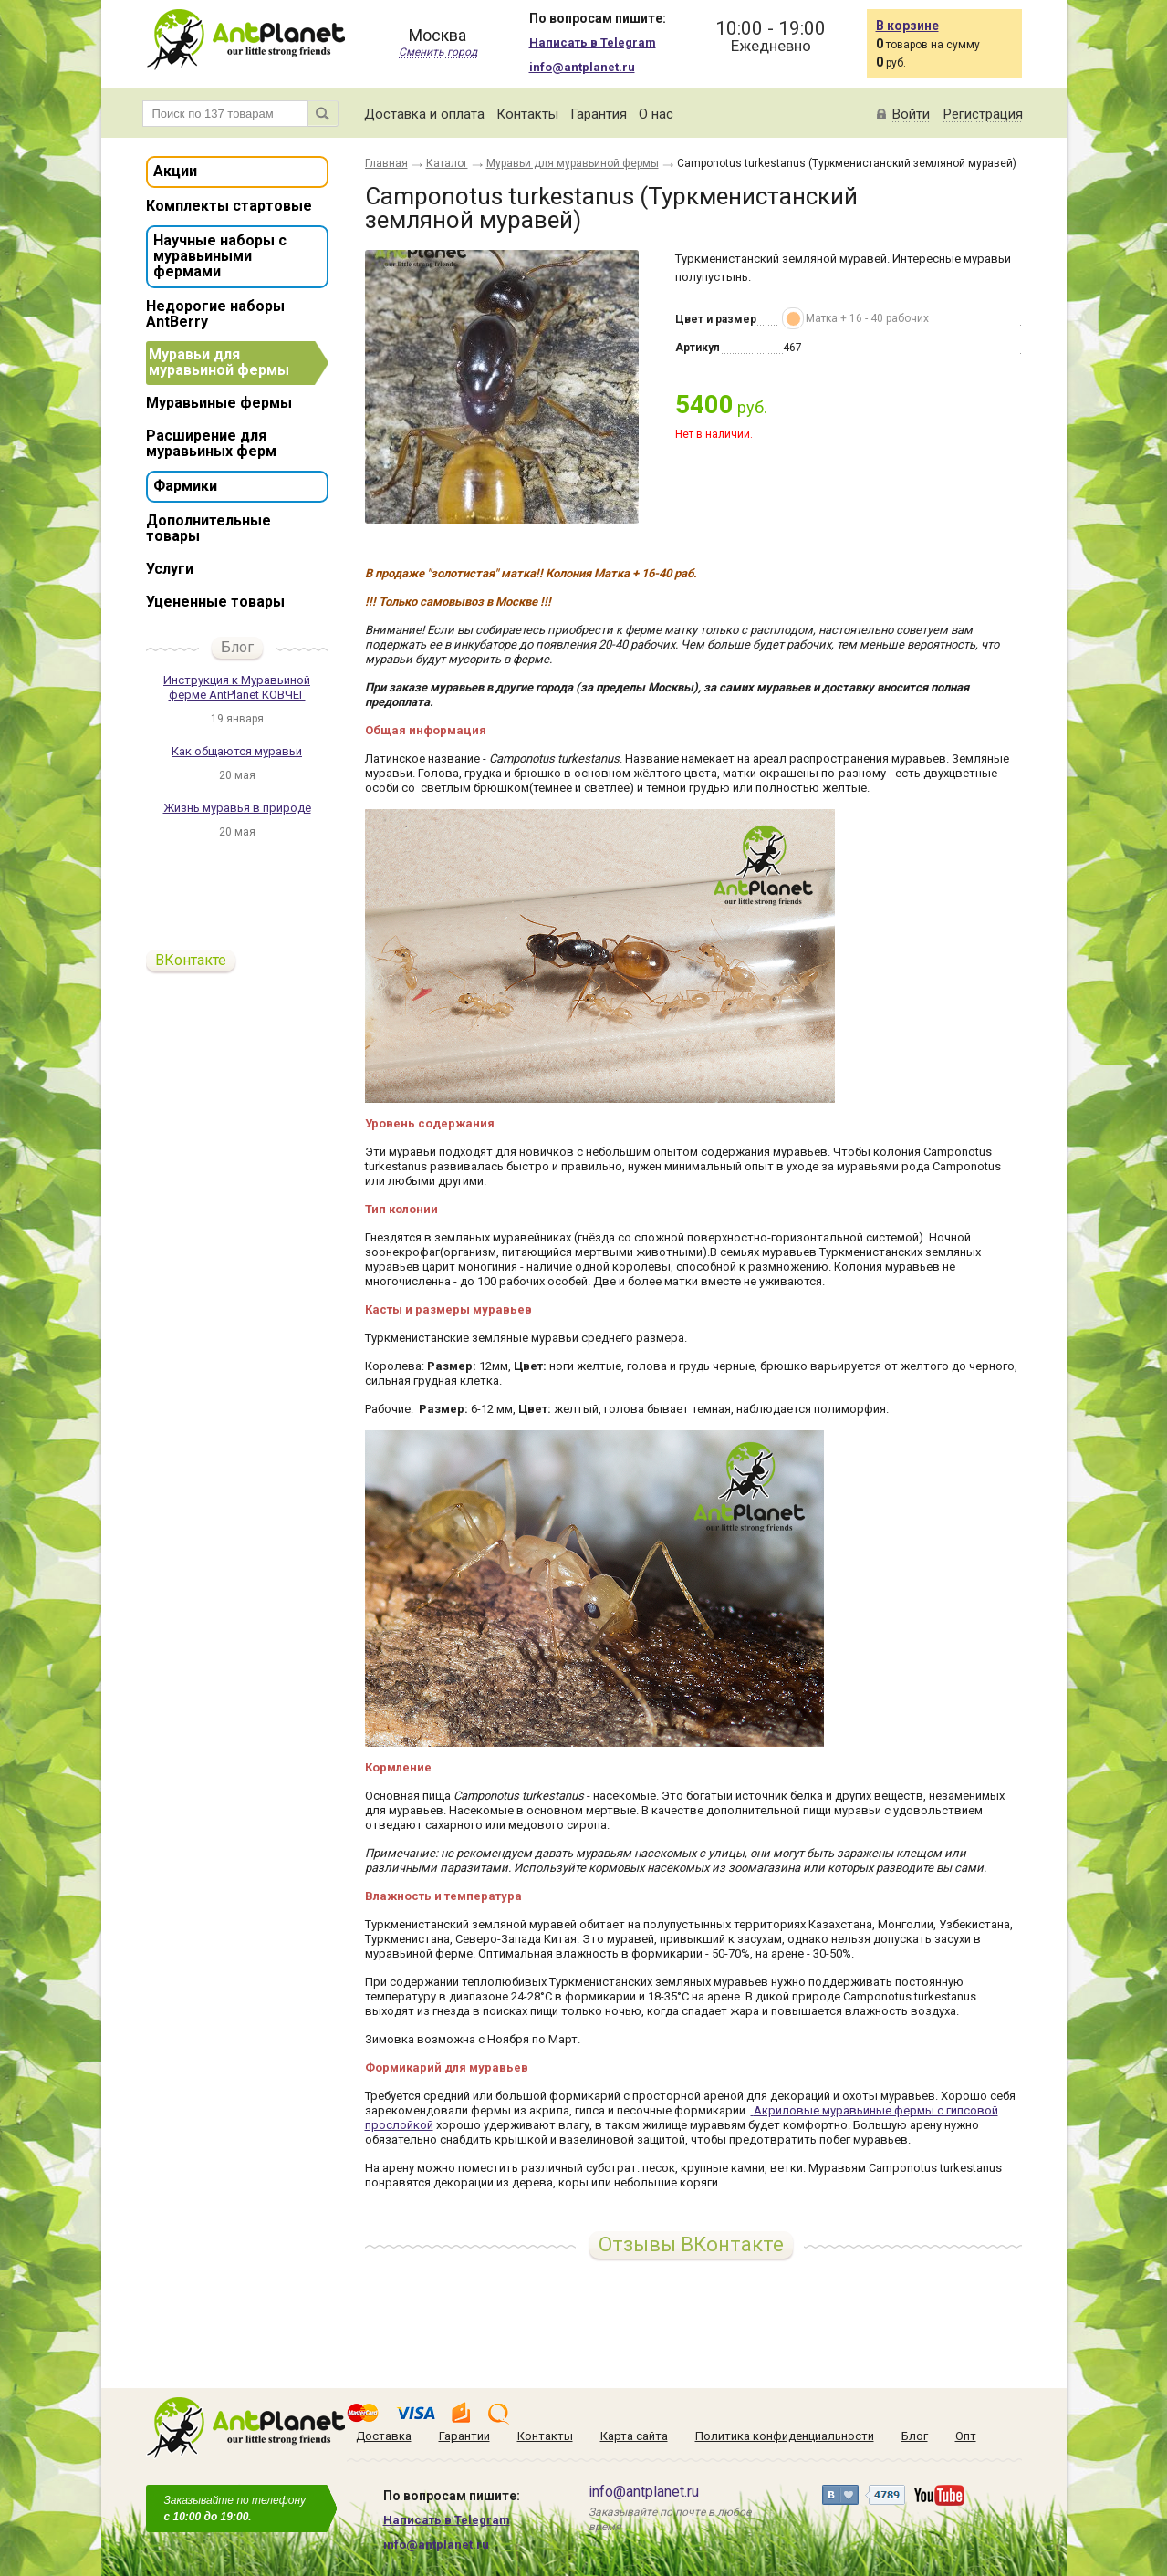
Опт (965, 2436)
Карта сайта (634, 2436)
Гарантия (598, 114)
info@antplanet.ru (582, 67)
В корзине (907, 25)
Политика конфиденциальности (784, 2436)
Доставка (384, 2436)
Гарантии (464, 2436)
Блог (237, 647)
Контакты (527, 114)
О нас (656, 114)
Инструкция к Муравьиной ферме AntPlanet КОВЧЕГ (236, 687)
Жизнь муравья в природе (237, 808)
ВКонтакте (190, 960)
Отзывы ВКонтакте (691, 2244)
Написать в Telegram (592, 42)
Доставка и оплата (424, 114)
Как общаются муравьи (237, 751)
